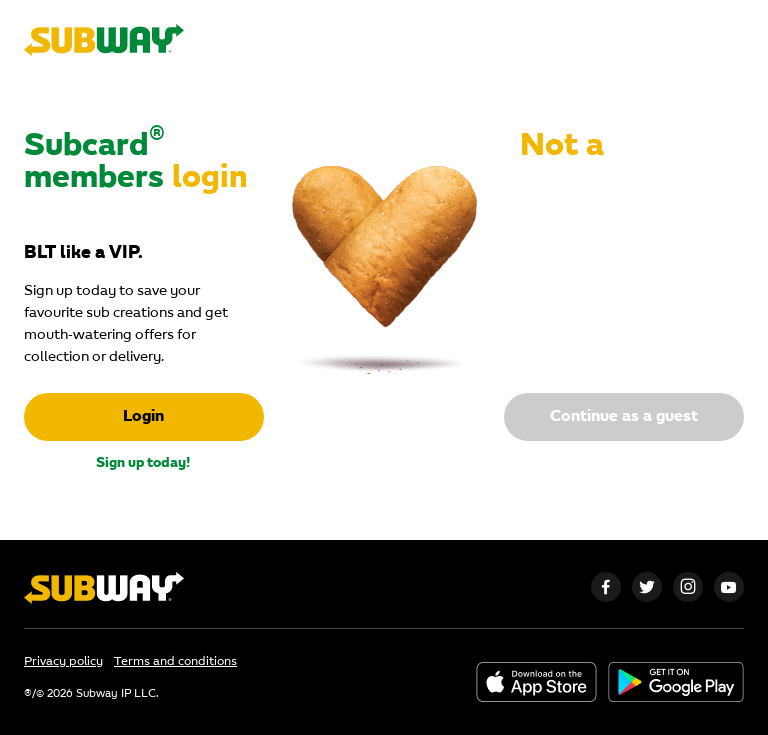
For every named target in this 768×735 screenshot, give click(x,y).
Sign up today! (143, 463)
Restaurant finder (525, 39)
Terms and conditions (175, 662)
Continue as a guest (624, 417)
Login (143, 417)
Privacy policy (63, 662)
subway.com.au (693, 39)
